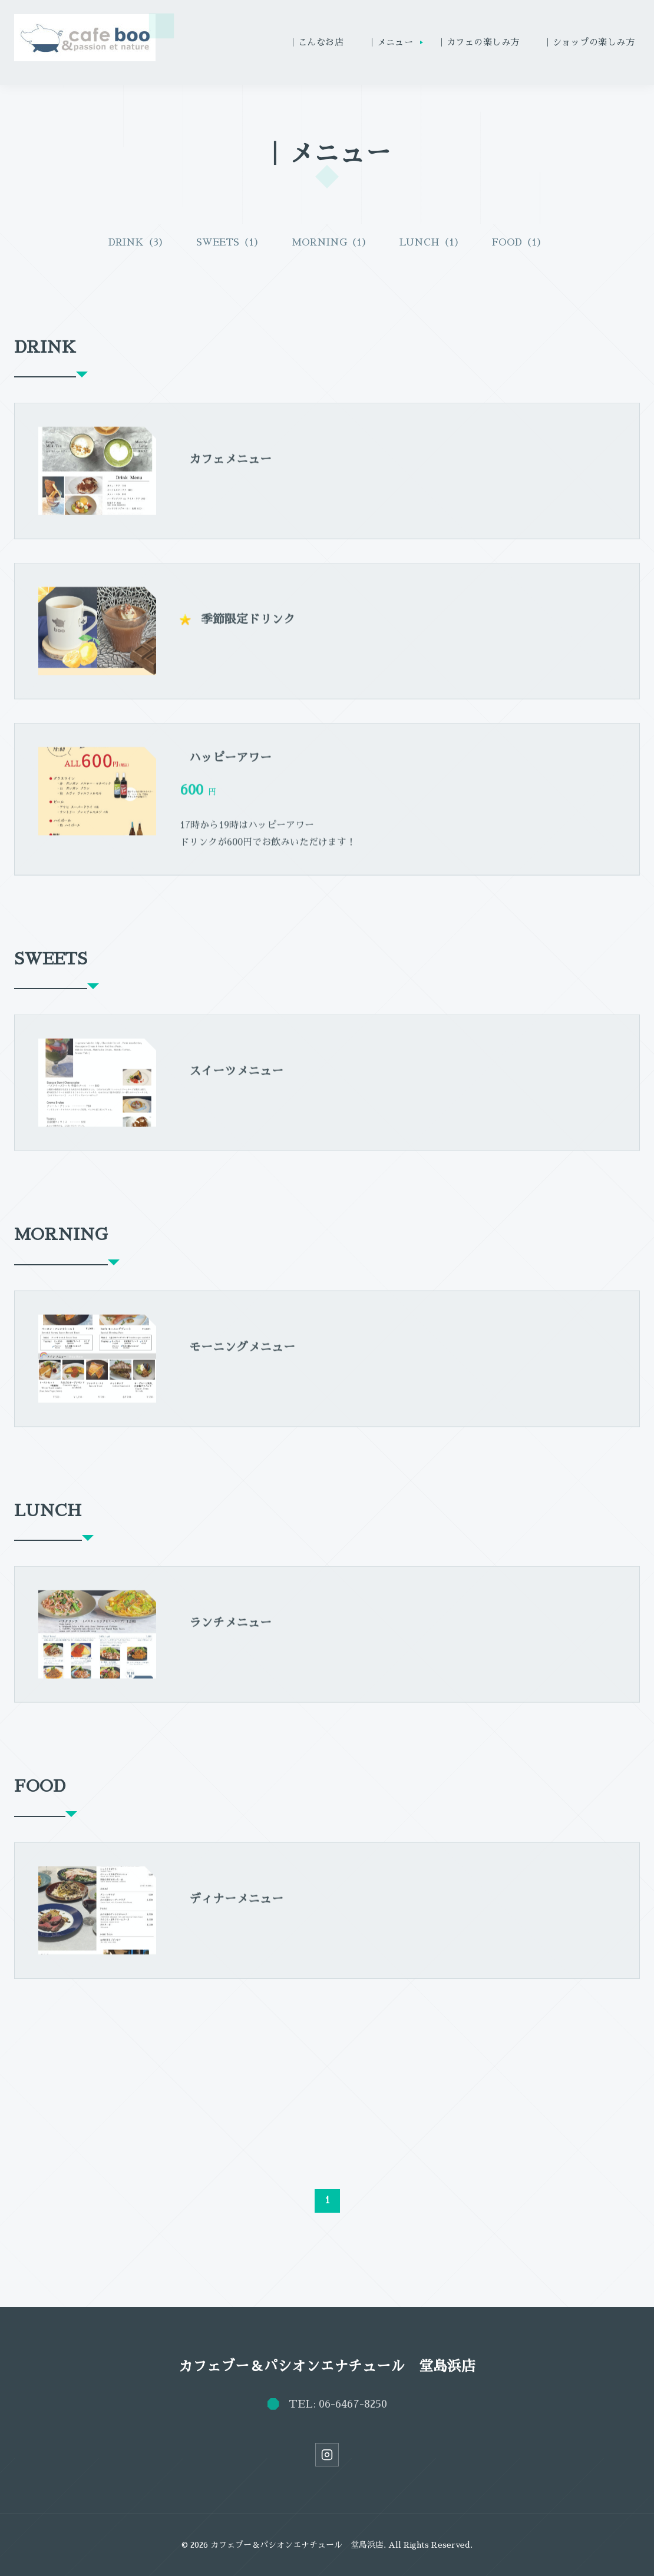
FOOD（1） (519, 242)
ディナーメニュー (236, 1907)
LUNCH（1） (431, 242)
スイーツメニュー (236, 1080)
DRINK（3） (138, 242)
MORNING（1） (331, 242)
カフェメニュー (230, 468)
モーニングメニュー (242, 1355)
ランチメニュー (230, 1631)
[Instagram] (327, 2454)
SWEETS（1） (229, 242)
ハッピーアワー (230, 767)
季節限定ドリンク (248, 628)
